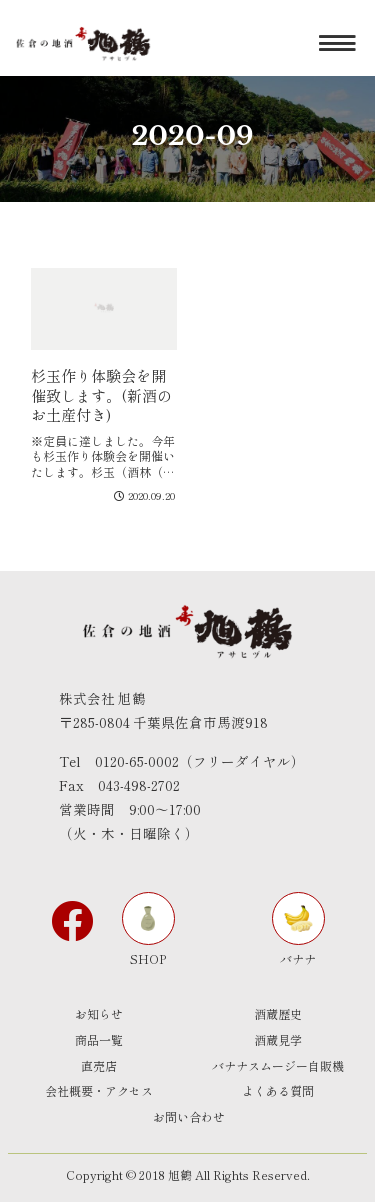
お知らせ (99, 1013)
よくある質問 (278, 1090)
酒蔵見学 (278, 1039)
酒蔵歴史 (278, 1013)
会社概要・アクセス (99, 1090)
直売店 (99, 1065)
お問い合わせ (189, 1116)
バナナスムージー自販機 (278, 1065)
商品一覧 (99, 1039)
